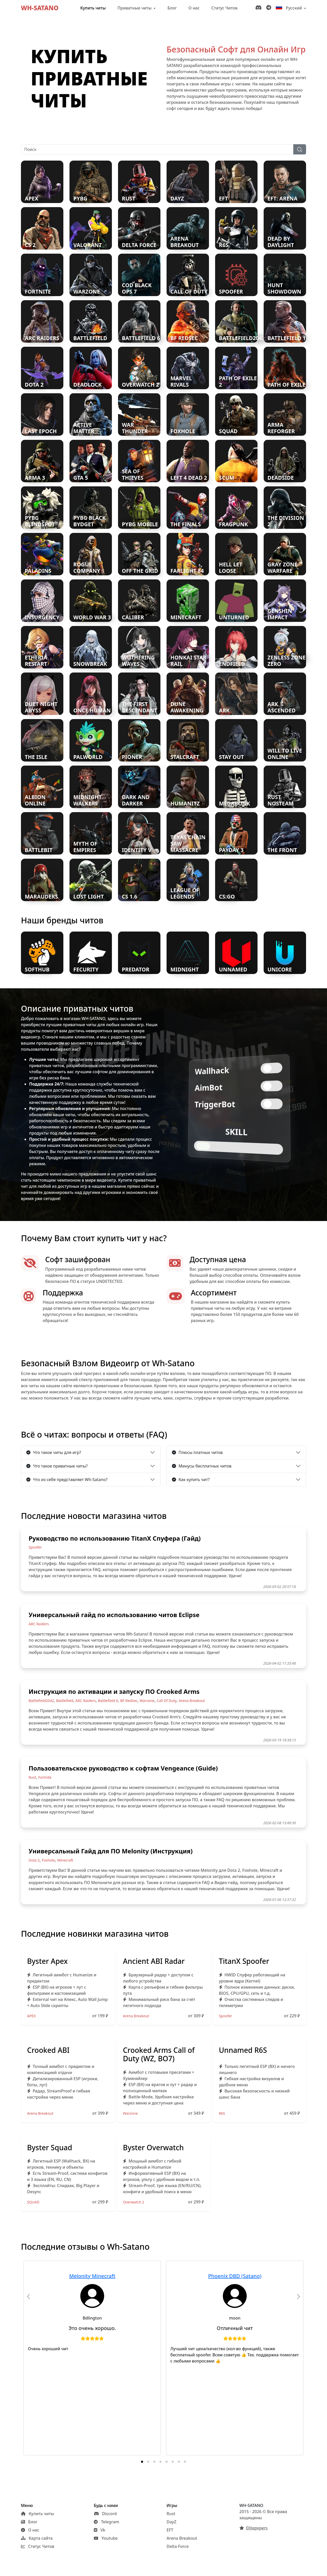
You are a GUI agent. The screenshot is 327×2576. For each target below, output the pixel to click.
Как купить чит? (191, 1479)
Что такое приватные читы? (57, 1466)
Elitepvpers (257, 2528)
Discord (105, 2513)
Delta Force (178, 2546)
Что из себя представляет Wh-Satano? (67, 1479)
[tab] (142, 2462)
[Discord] (259, 8)
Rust (171, 2513)
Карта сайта (37, 2538)
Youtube (106, 2538)
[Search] (157, 149)
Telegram (106, 2522)
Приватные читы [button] (135, 8)
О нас (194, 8)
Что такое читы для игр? (53, 1452)
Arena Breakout (182, 2538)
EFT (170, 2530)
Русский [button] (289, 8)
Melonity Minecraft (92, 2275)
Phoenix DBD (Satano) (235, 2275)
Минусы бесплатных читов (201, 1466)
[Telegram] (269, 8)
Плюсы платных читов (197, 1452)
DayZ (171, 2522)
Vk (99, 2530)
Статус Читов (224, 8)
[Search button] (299, 149)
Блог (172, 8)
